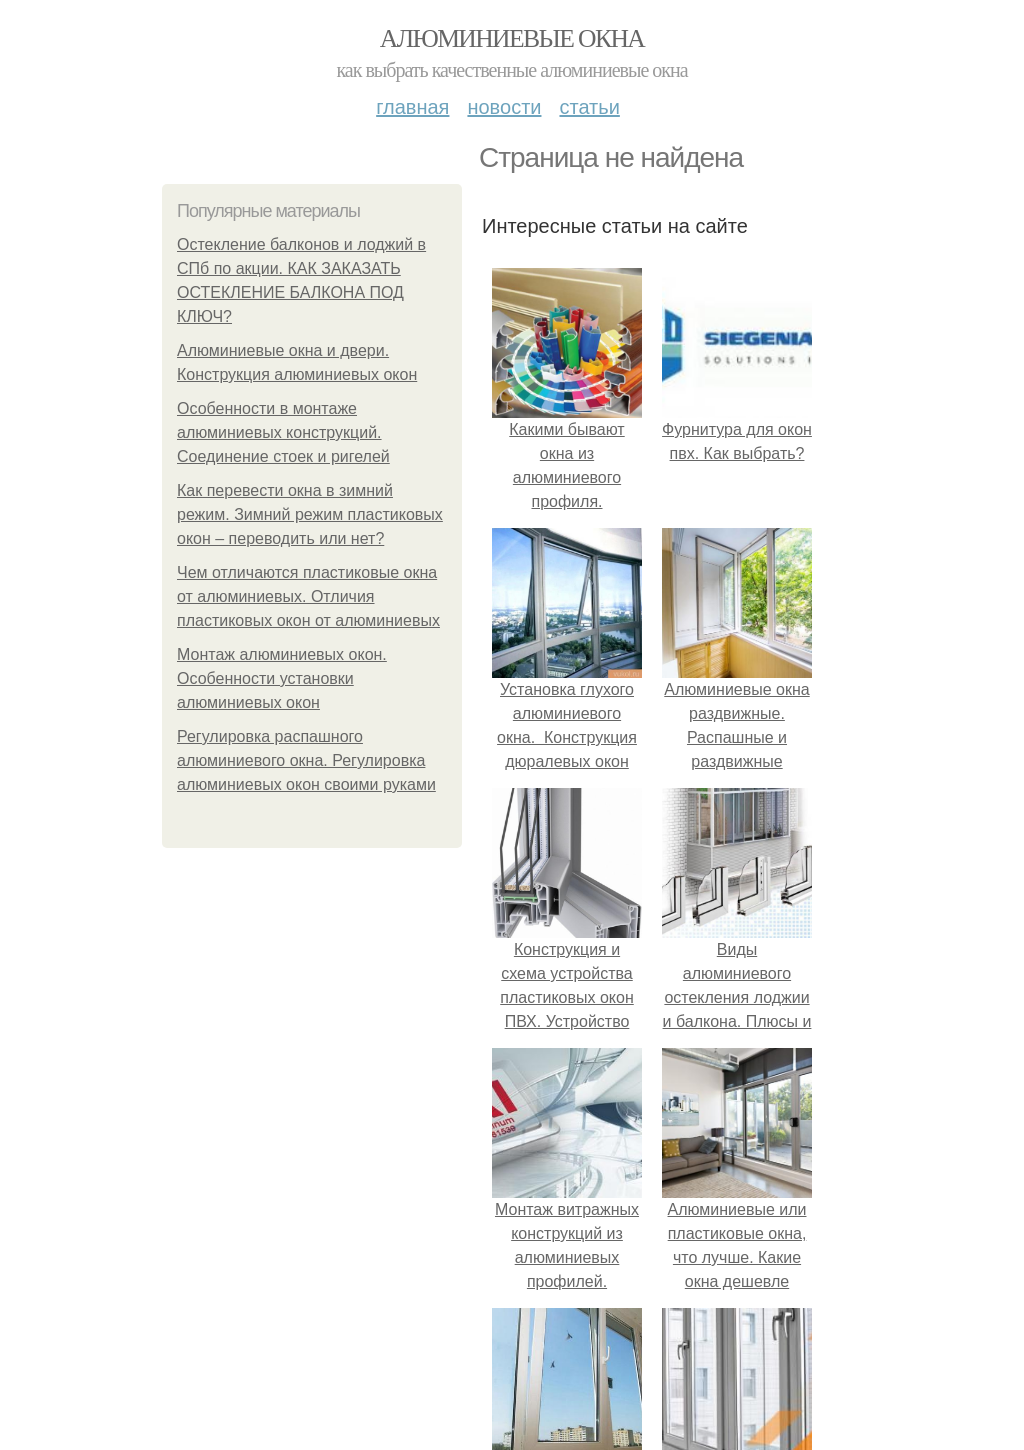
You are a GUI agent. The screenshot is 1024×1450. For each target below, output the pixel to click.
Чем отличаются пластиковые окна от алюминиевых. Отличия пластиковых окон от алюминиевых (308, 596)
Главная (412, 107)
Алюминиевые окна (512, 38)
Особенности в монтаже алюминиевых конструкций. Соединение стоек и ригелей (283, 432)
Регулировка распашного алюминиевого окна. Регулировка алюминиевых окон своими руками (306, 760)
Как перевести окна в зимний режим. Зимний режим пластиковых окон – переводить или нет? (310, 514)
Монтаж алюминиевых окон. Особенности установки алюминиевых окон (282, 678)
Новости (504, 107)
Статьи (589, 107)
